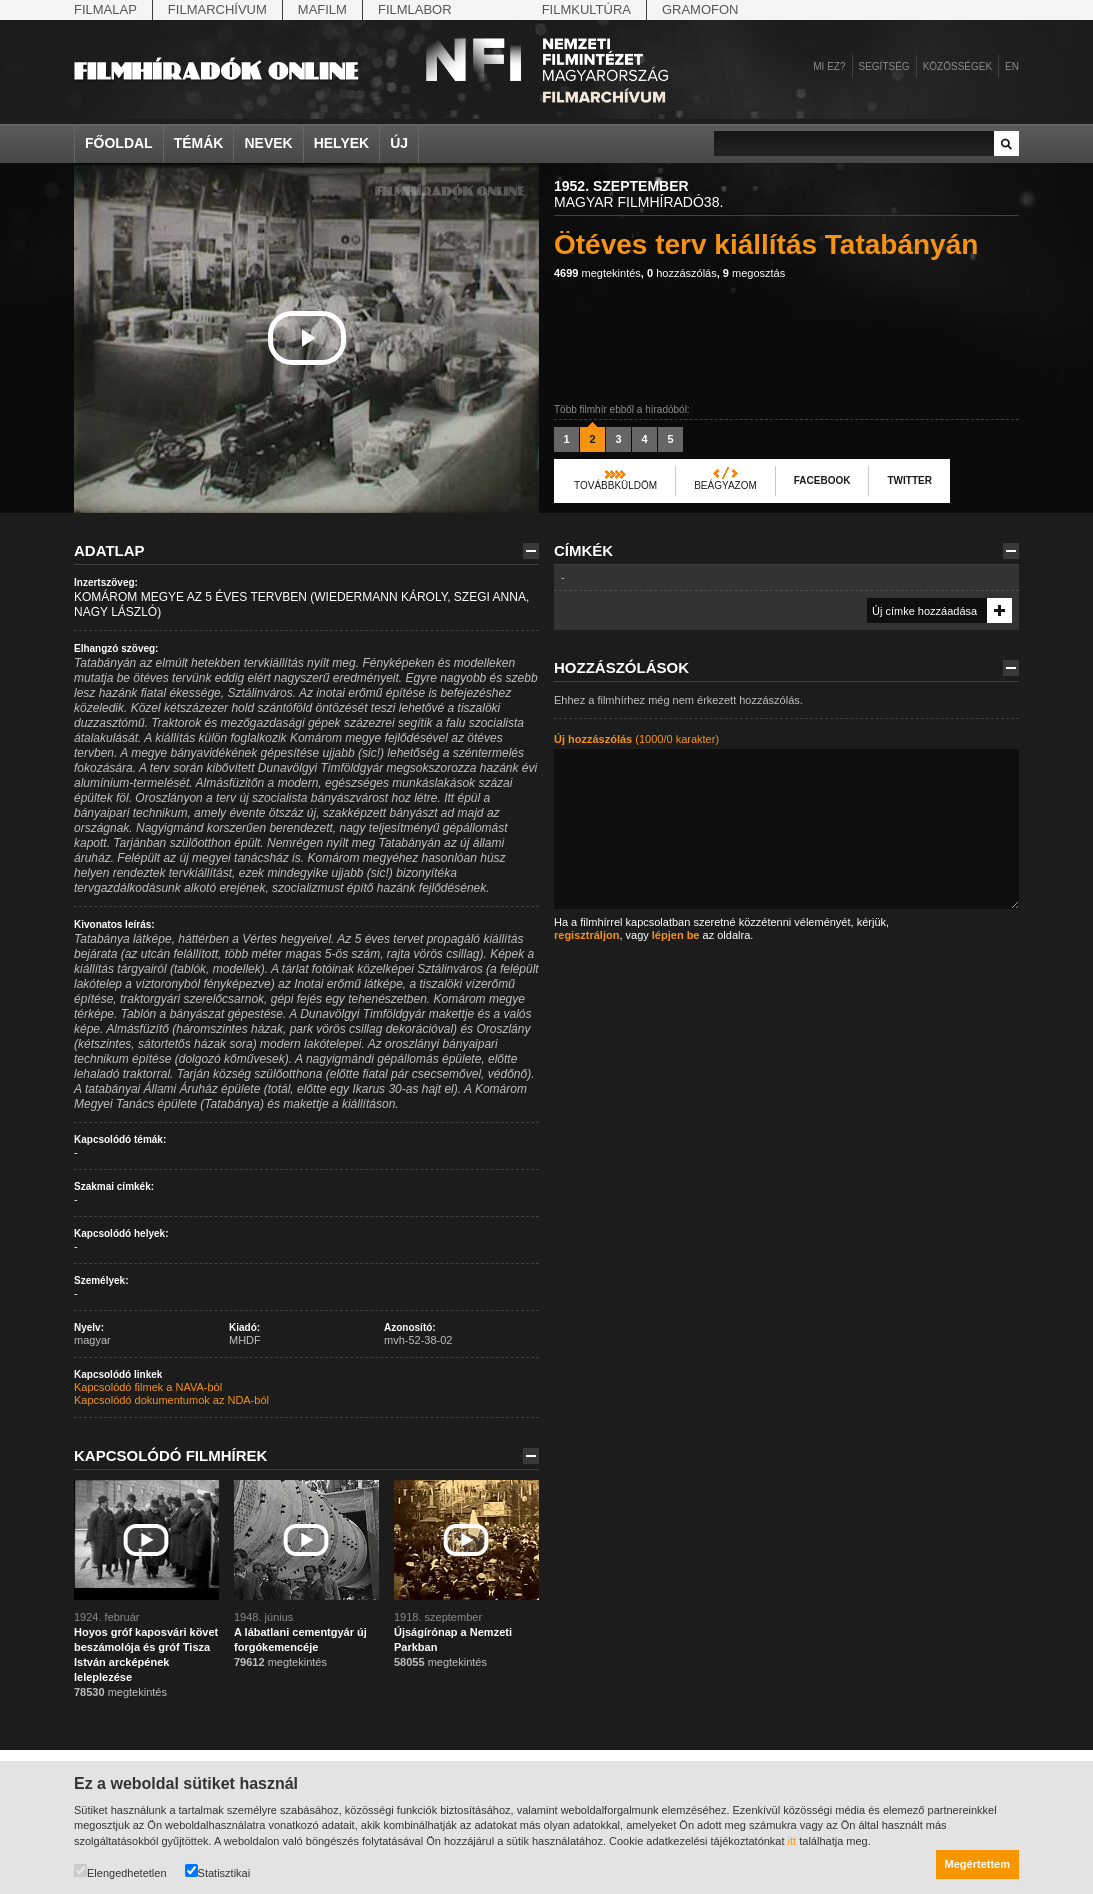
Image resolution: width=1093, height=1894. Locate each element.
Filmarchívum (217, 9)
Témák (199, 143)
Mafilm (322, 9)
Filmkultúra (586, 9)
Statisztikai (218, 1871)
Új (399, 143)
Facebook (822, 480)
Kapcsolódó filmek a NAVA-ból (148, 1387)
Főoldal (119, 143)
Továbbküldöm (615, 485)
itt (792, 1841)
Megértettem (977, 1864)
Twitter (909, 480)
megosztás (754, 273)
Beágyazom (725, 485)
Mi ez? (829, 66)
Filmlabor (415, 9)
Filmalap (105, 9)
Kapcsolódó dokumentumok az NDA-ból (171, 1400)
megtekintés (597, 273)
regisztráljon (586, 935)
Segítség (884, 66)
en (1012, 66)
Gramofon (700, 9)
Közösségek (957, 66)
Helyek (342, 143)
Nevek (268, 143)
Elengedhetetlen (120, 1871)
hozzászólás (682, 273)
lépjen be (676, 935)
